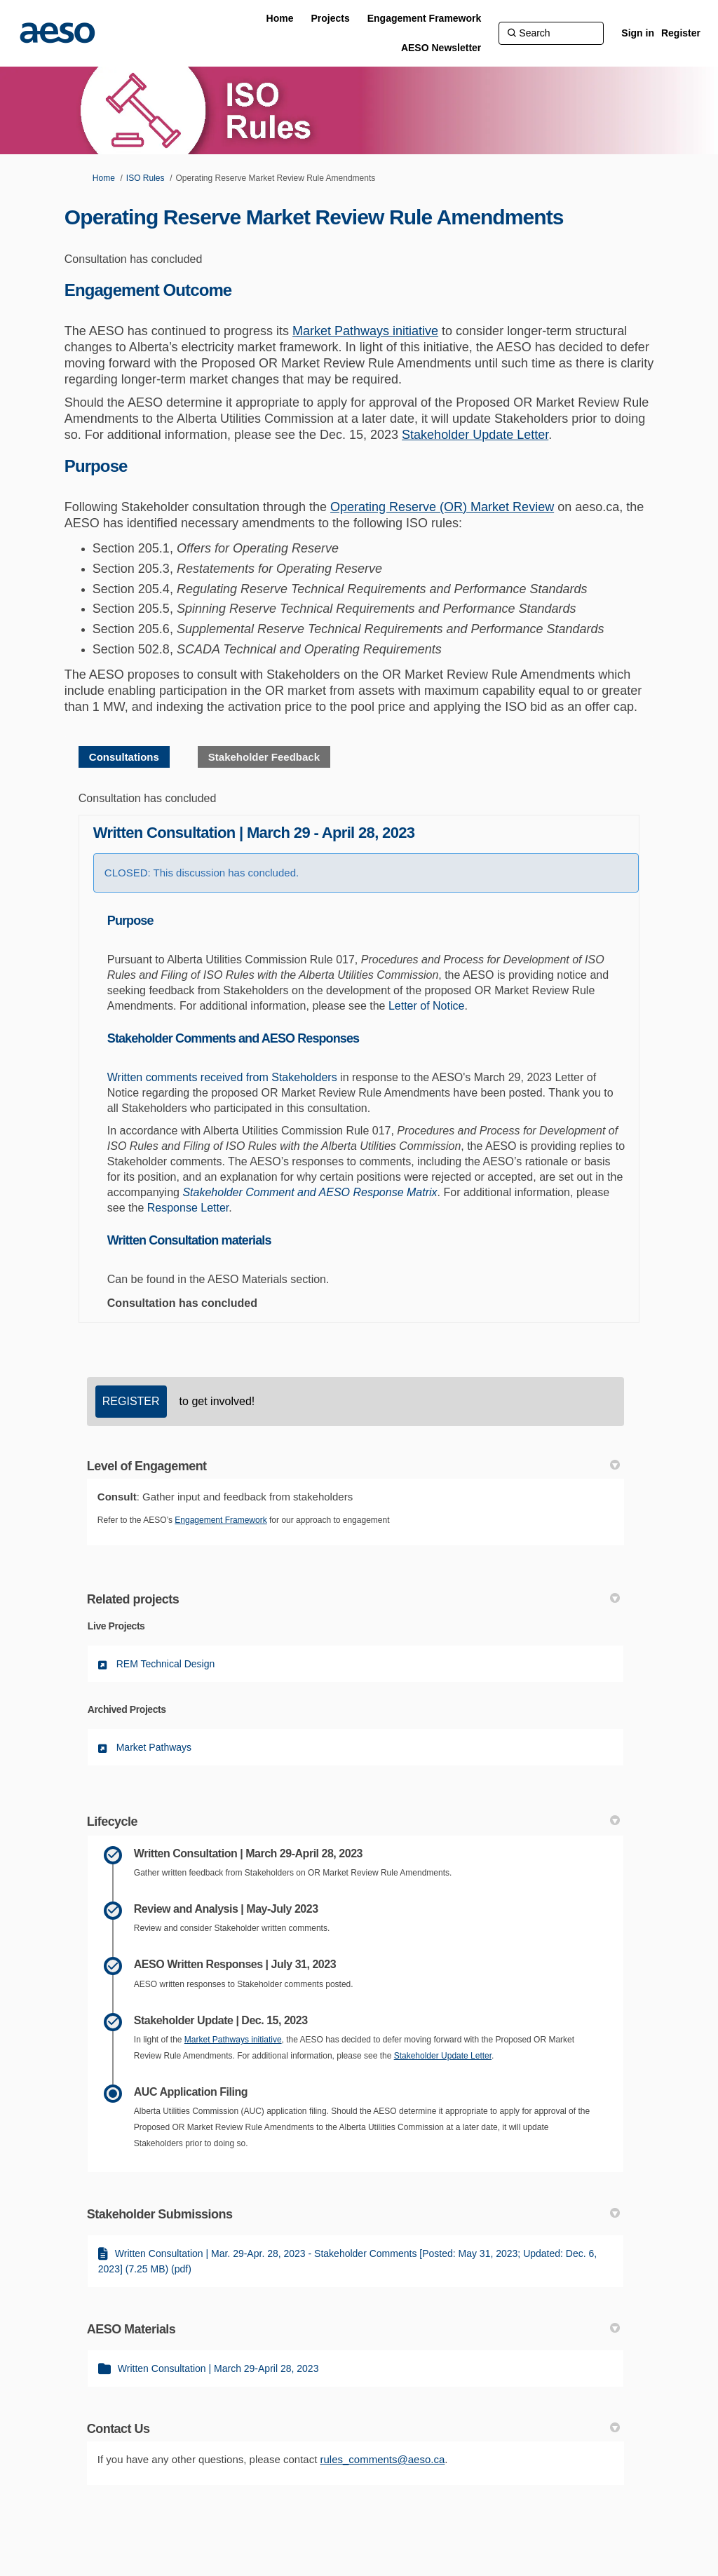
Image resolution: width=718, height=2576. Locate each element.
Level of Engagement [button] (353, 1466)
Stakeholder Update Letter (475, 435)
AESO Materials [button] (353, 2329)
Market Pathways (153, 1747)
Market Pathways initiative (365, 331)
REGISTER (131, 1401)
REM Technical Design (165, 1663)
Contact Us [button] (353, 2429)
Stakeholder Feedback (264, 757)
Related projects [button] (353, 1599)
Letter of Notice (426, 1006)
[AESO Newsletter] (441, 47)
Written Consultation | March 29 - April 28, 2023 (254, 832)
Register (680, 33)
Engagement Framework (220, 1520)
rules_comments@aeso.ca (382, 2459)
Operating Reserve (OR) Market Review (442, 507)
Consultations (124, 757)
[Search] (551, 33)
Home (104, 178)
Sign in (637, 33)
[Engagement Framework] (424, 18)
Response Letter (188, 1208)
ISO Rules (145, 178)
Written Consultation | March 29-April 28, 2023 (218, 2368)
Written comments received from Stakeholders (222, 1077)
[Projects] (330, 18)
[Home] (280, 18)
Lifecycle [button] (353, 1822)
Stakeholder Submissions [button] (353, 2214)
